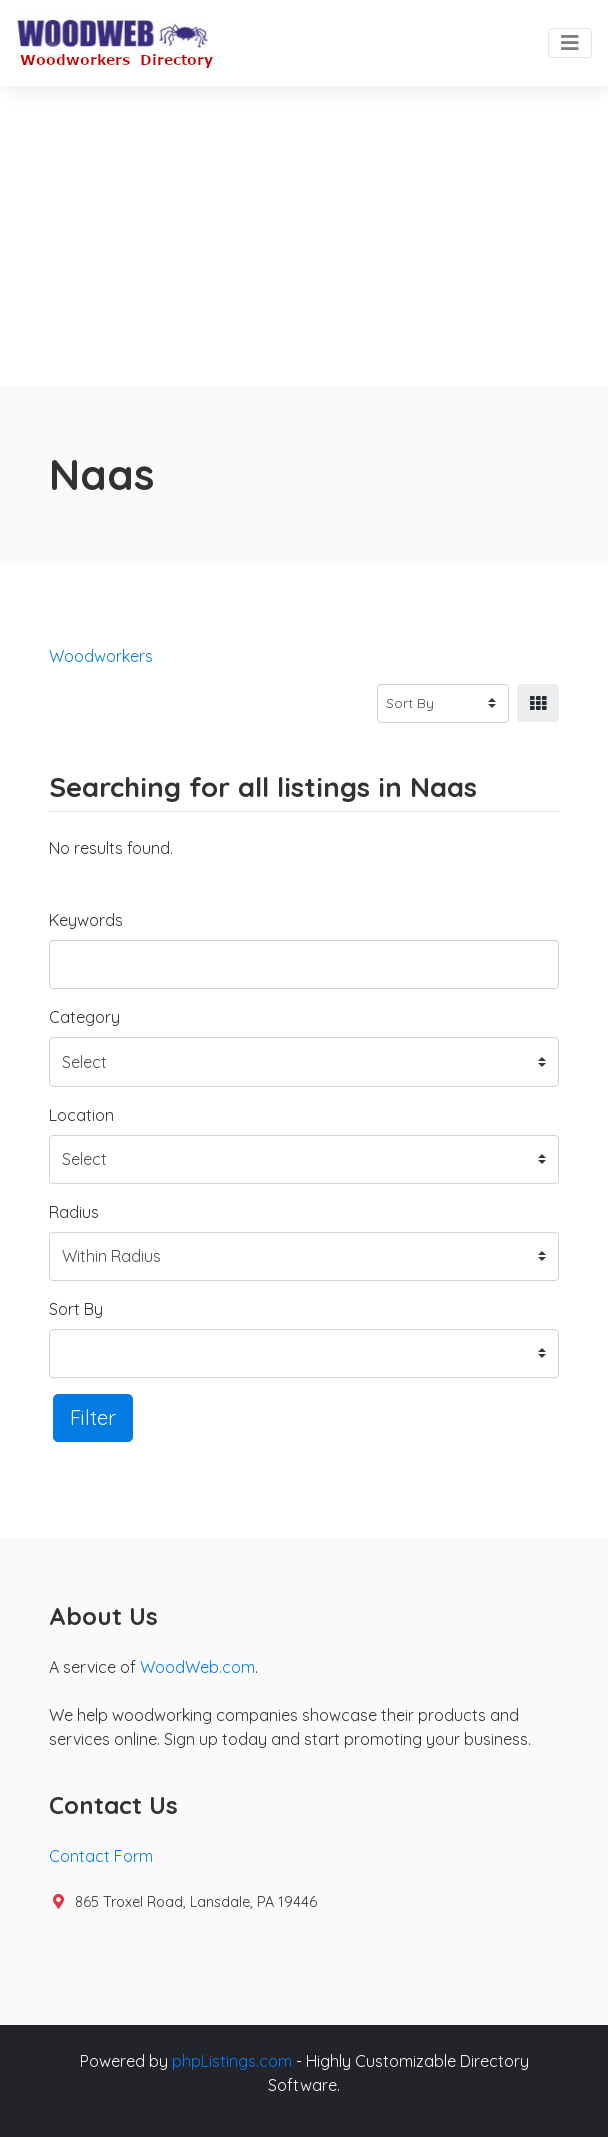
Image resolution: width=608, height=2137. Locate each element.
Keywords (86, 920)
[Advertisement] (304, 236)
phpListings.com (232, 2061)
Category (84, 1017)
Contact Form (101, 1856)
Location (81, 1115)
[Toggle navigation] (570, 43)
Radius (74, 1212)
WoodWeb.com (197, 1667)
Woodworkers (101, 656)
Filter (93, 1417)
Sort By (76, 1309)
